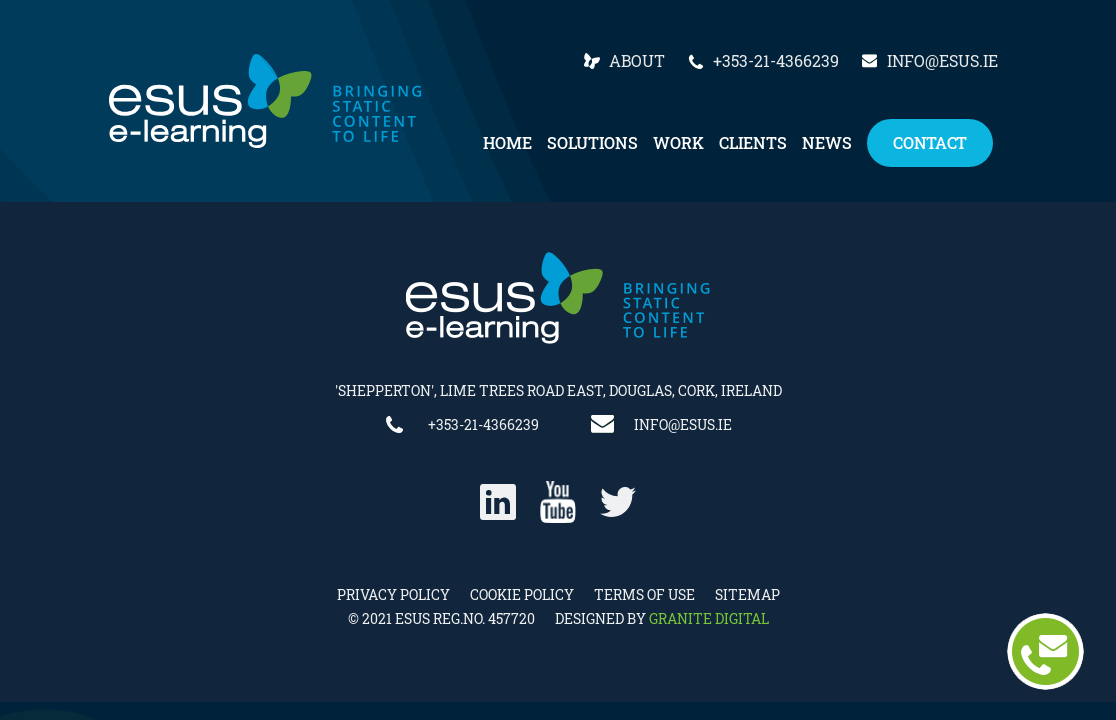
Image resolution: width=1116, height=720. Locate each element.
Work (678, 142)
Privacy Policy (393, 594)
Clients (753, 142)
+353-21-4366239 (776, 60)
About (637, 60)
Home (507, 142)
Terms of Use (644, 594)
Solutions (592, 142)
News (827, 142)
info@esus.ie (942, 60)
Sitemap (747, 594)
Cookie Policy (522, 594)
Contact (930, 142)
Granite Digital (709, 618)
